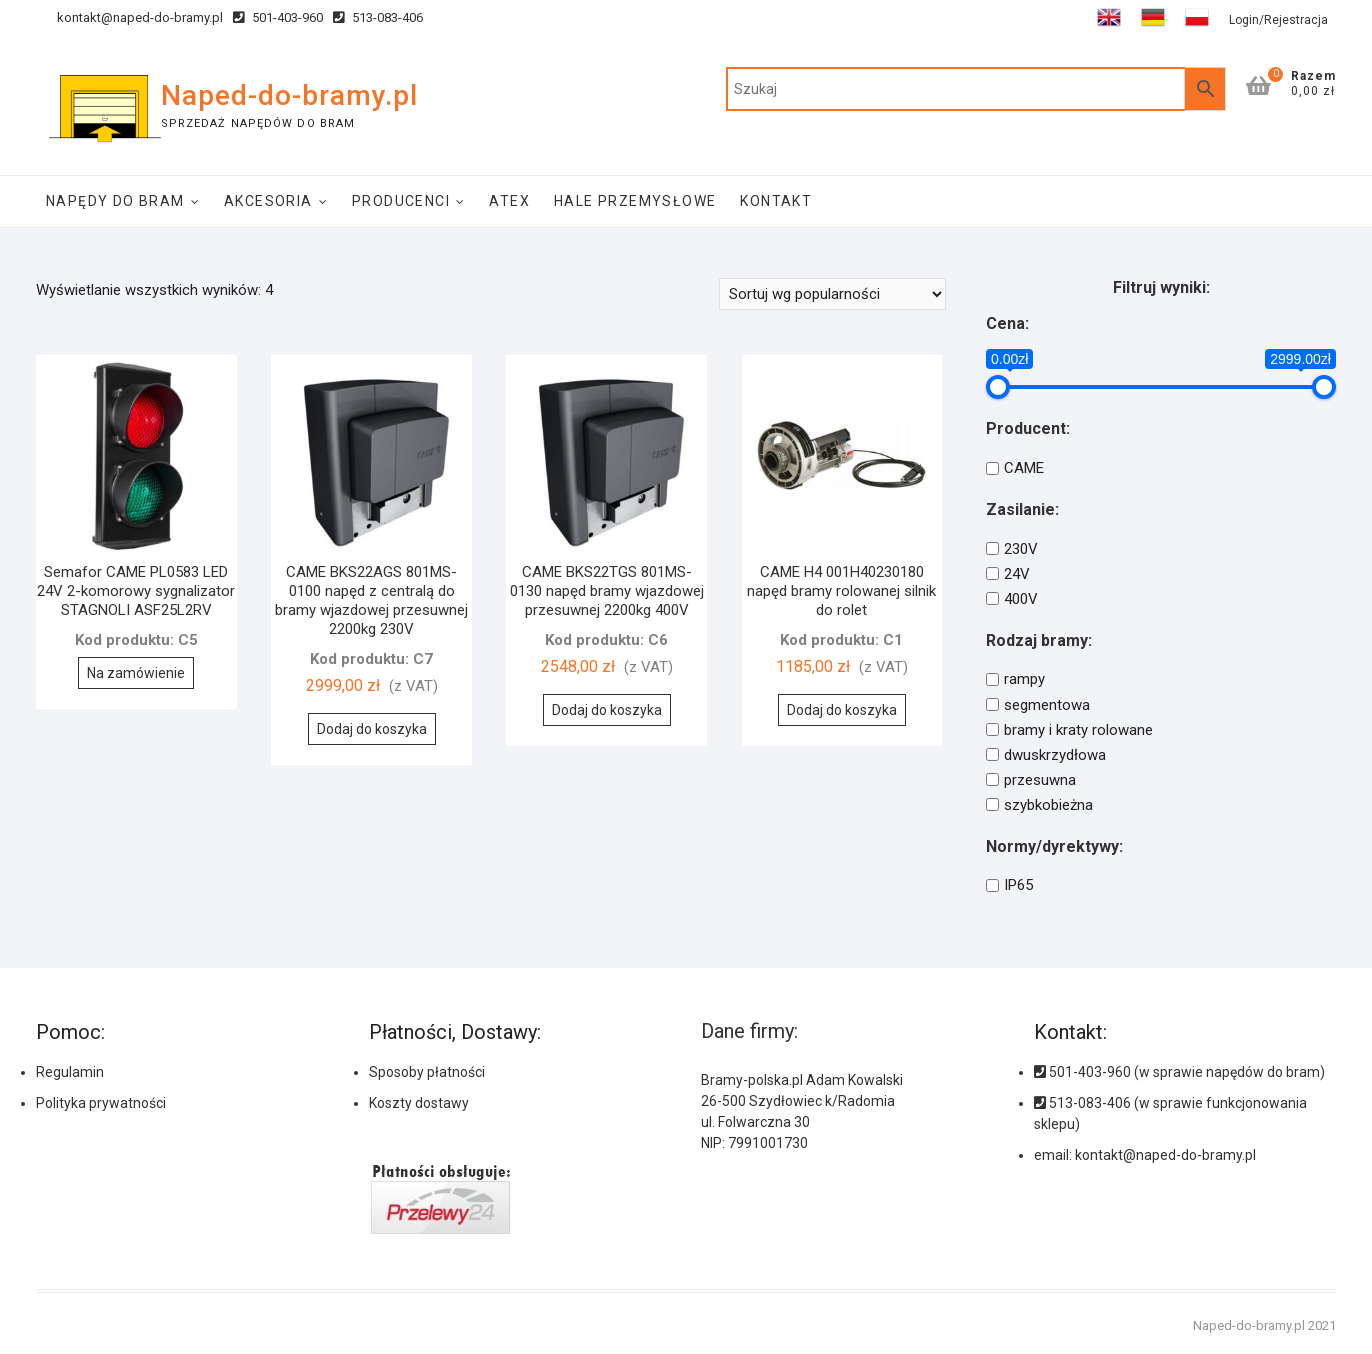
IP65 (1018, 885)
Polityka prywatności (101, 1103)
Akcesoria (268, 201)
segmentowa (1047, 705)
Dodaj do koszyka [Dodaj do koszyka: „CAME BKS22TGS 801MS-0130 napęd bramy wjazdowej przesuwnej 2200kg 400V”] (607, 710)
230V (1021, 549)
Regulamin (70, 1072)
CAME (1024, 468)
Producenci (401, 201)
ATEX (509, 201)
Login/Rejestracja (1278, 20)
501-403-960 (278, 17)
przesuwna (1040, 780)
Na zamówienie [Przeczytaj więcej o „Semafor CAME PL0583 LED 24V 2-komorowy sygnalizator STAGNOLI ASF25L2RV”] (136, 673)
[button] (1300, 1264)
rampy (1024, 680)
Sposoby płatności (427, 1072)
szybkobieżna (1048, 805)
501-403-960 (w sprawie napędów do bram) (1179, 1072)
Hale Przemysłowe (635, 201)
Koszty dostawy (419, 1103)
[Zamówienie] (832, 294)
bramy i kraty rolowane (1078, 730)
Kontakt (776, 201)
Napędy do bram (115, 201)
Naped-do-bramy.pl (289, 95)
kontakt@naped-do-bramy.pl (129, 17)
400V (1021, 599)
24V (1017, 574)
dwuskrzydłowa (1055, 755)
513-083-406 (378, 17)
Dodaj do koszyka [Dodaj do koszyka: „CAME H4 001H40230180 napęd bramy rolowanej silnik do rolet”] (842, 710)
